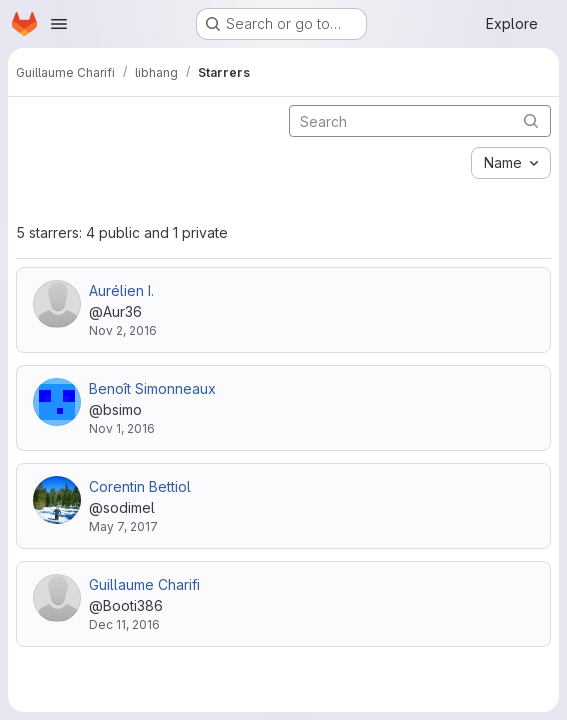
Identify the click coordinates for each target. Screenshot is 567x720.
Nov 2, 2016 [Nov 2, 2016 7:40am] (123, 330)
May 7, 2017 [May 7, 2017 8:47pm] (123, 526)
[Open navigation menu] (59, 24)
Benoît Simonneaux (152, 388)
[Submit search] (531, 120)
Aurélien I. (121, 290)
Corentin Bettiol (140, 486)
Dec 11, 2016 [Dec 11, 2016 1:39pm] (124, 624)
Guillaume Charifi (144, 584)
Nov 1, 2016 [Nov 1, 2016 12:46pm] (122, 428)
